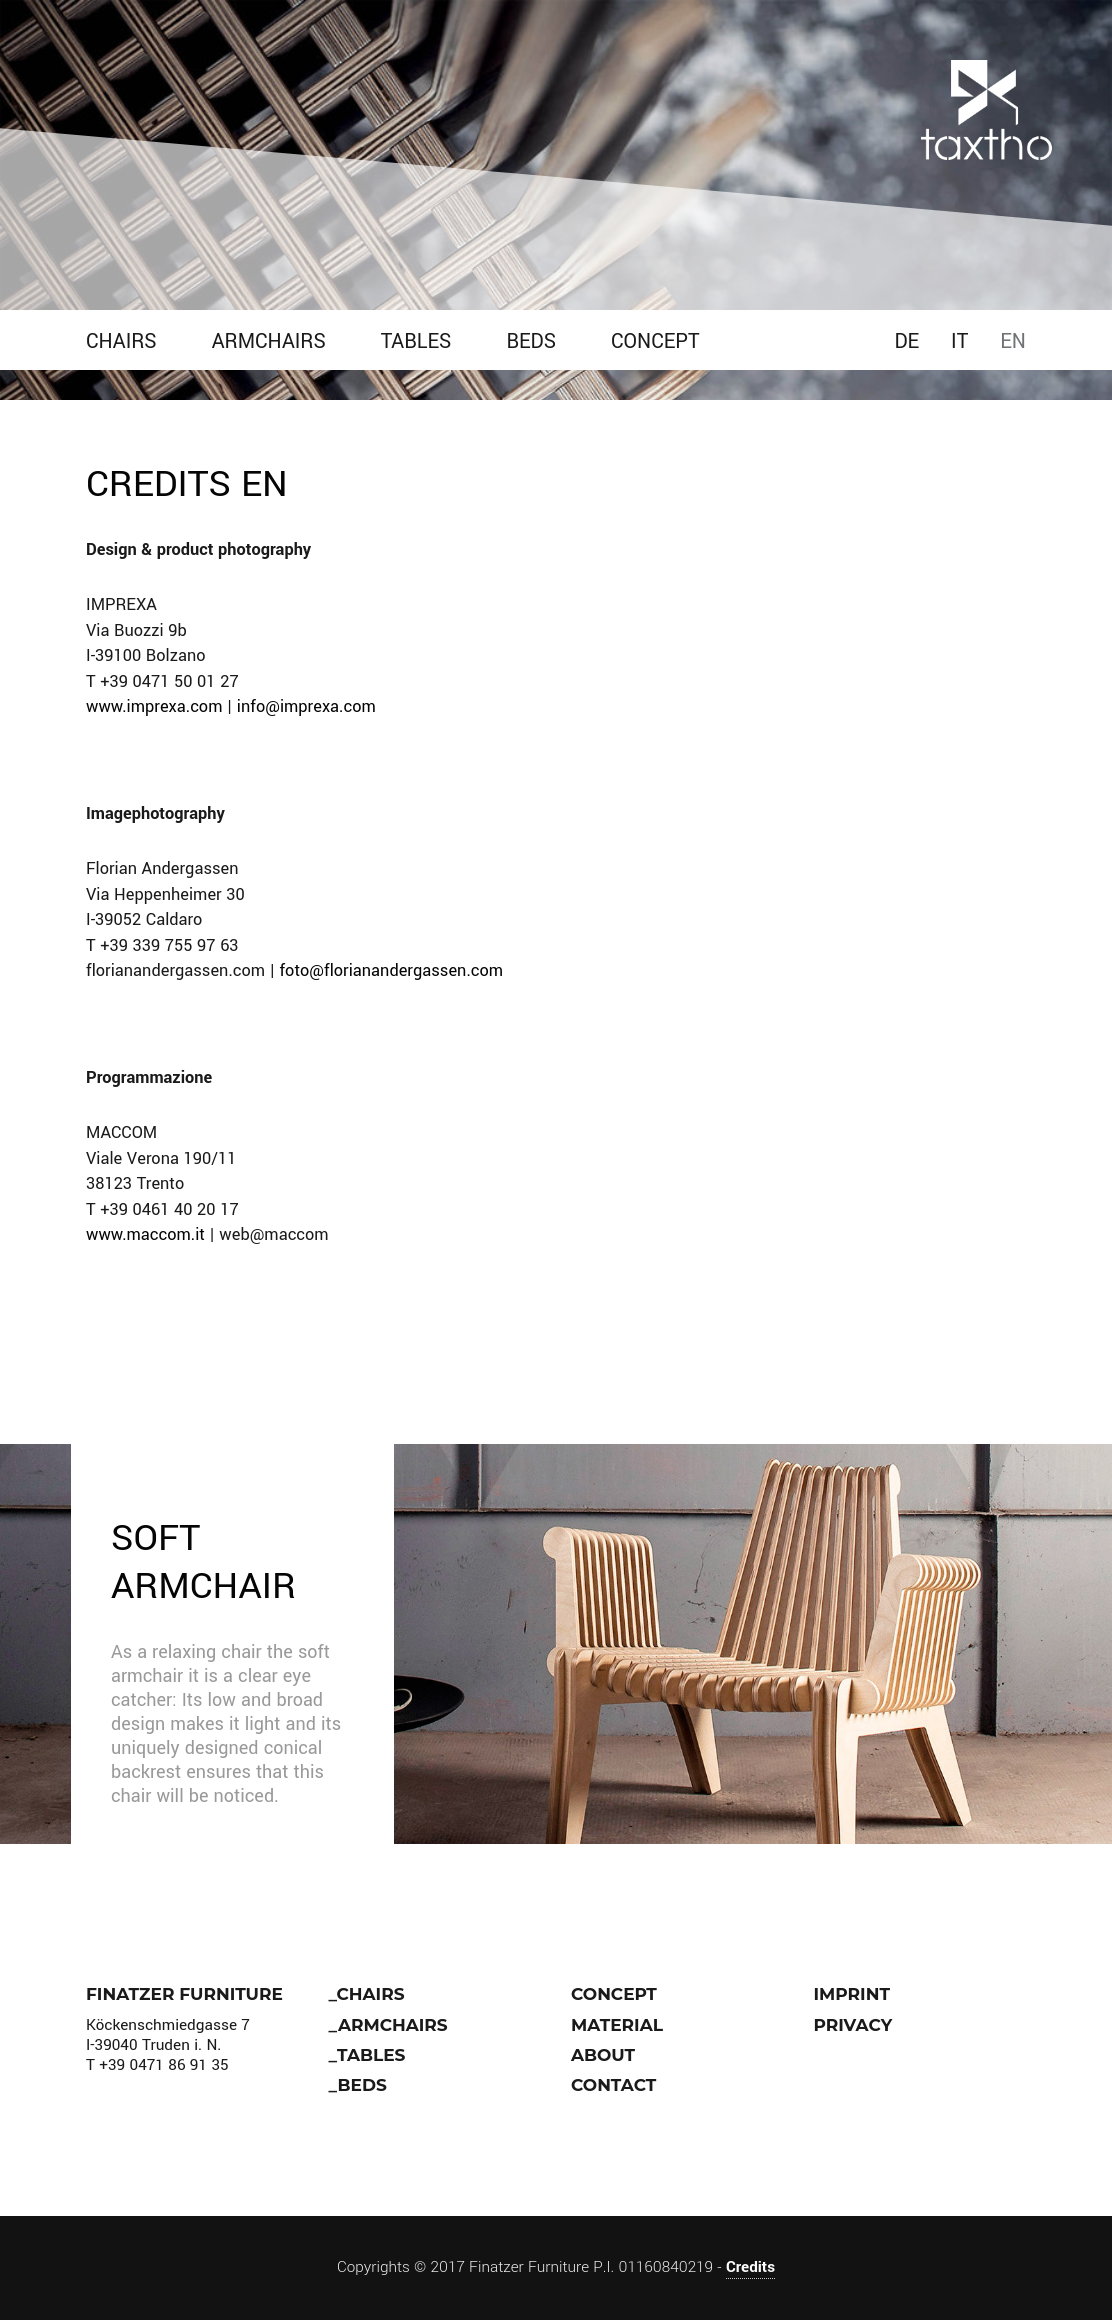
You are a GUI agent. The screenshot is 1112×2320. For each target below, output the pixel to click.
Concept (655, 341)
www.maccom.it (145, 1235)
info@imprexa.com (306, 707)
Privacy (853, 2025)
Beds (531, 341)
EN (1013, 341)
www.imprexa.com (154, 707)
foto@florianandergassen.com (391, 971)
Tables (416, 341)
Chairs (121, 341)
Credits (750, 2267)
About (603, 2055)
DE (906, 341)
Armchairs (269, 341)
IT (959, 341)
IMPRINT (852, 1994)
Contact (613, 2085)
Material (617, 2025)
